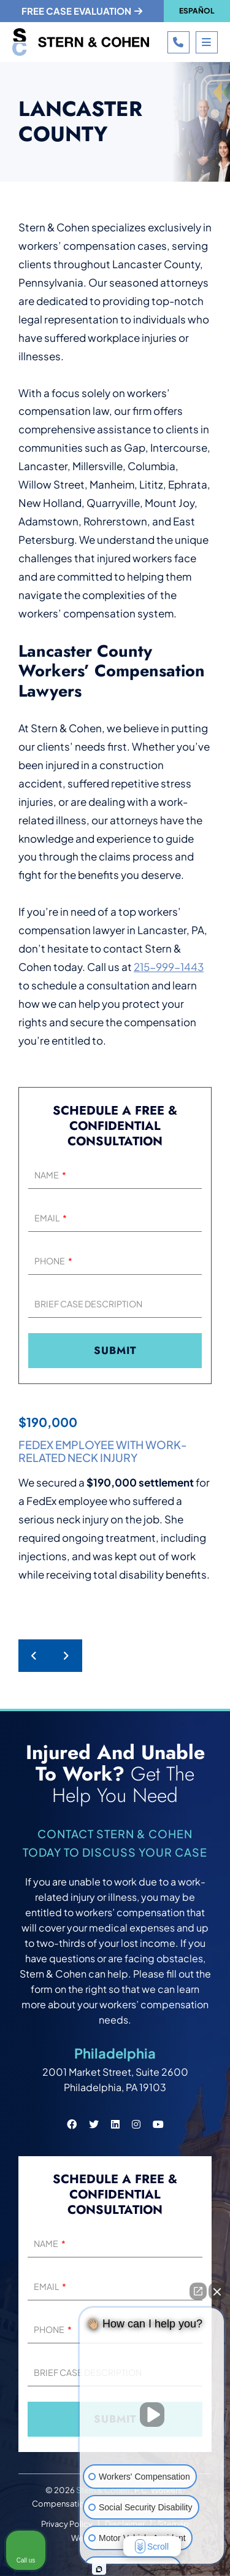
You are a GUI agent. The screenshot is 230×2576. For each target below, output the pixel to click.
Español (197, 10)
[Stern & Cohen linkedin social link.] (115, 2124)
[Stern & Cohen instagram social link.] (136, 2124)
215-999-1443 (169, 966)
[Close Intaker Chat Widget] (217, 2291)
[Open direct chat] (198, 2291)
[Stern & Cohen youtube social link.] (158, 2124)
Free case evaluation (81, 11)
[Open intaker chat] (99, 2569)
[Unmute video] (152, 2414)
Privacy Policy (67, 2524)
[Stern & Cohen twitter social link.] (94, 2124)
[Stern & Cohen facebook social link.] (72, 2124)
